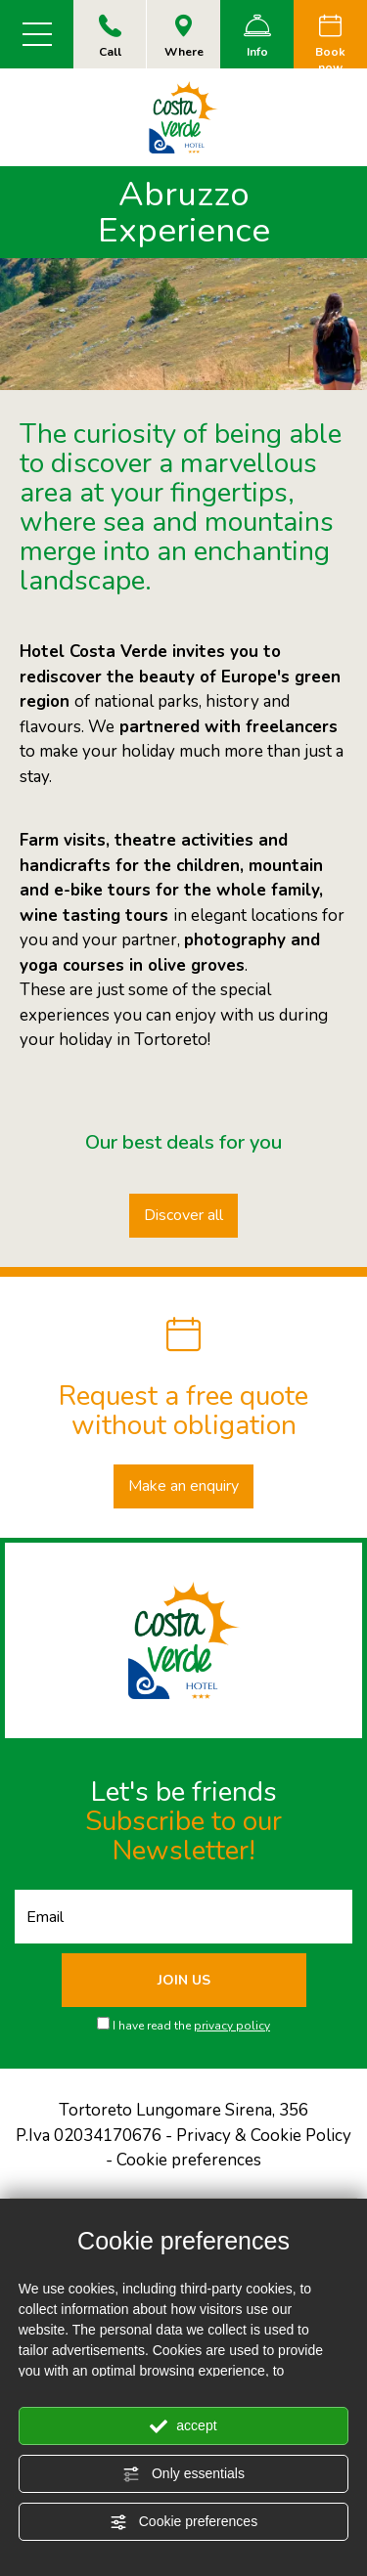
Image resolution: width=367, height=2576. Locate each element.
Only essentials (183, 2474)
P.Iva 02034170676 (88, 2135)
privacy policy (232, 2025)
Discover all (183, 1215)
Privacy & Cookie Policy (263, 2135)
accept (183, 2426)
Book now (330, 44)
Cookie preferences (183, 2522)
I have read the (191, 2025)
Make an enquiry (183, 1486)
